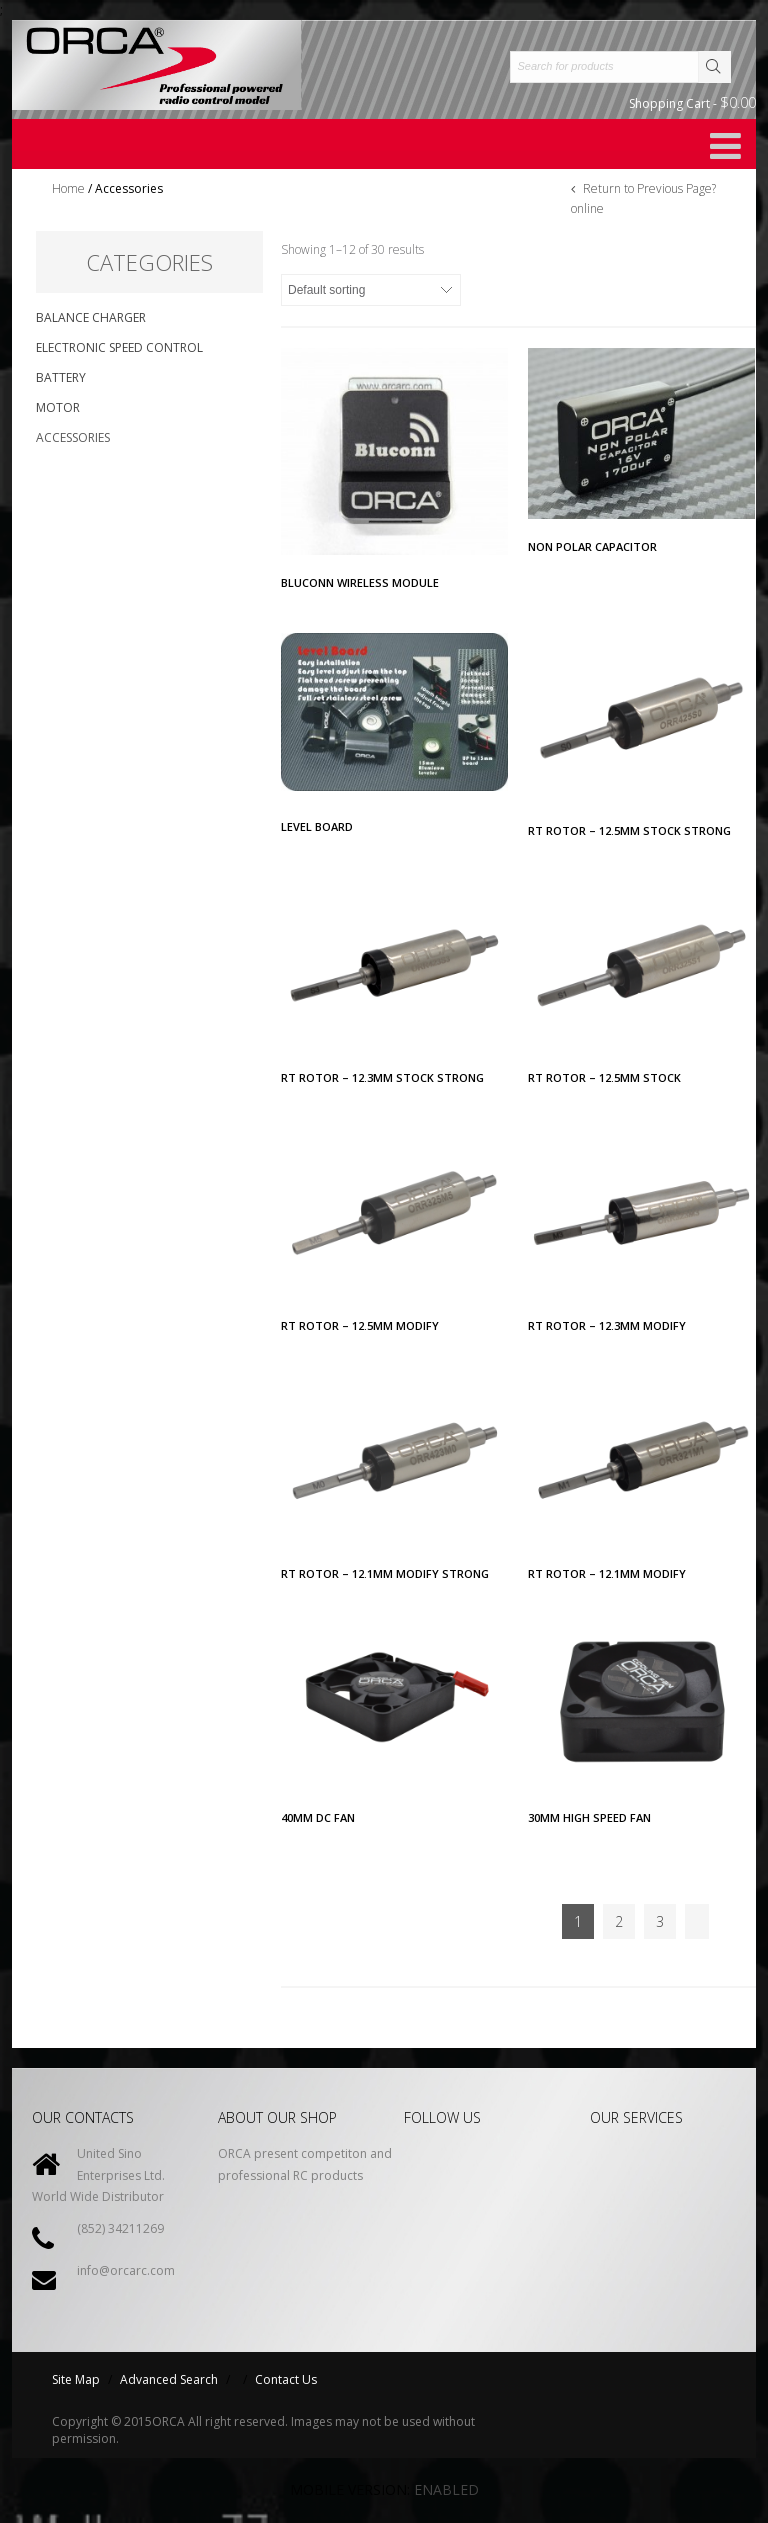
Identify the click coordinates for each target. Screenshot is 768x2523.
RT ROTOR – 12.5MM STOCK (604, 1077)
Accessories (73, 437)
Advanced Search (169, 2379)
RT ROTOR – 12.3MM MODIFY (607, 1325)
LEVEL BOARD (317, 826)
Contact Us (286, 2379)
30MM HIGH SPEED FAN (589, 1817)
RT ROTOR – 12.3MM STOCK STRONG (382, 1077)
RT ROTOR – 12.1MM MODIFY (607, 1573)
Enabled (446, 2489)
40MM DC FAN (318, 1817)
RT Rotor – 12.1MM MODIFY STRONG (385, 1573)
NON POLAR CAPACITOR (592, 546)
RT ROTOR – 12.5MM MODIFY (360, 1325)
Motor (58, 407)
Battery (61, 377)
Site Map (76, 2379)
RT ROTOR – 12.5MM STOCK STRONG (629, 830)
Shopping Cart (692, 102)
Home (68, 188)
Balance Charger (91, 317)
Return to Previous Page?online (643, 198)
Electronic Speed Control (119, 347)
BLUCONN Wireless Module (360, 582)
